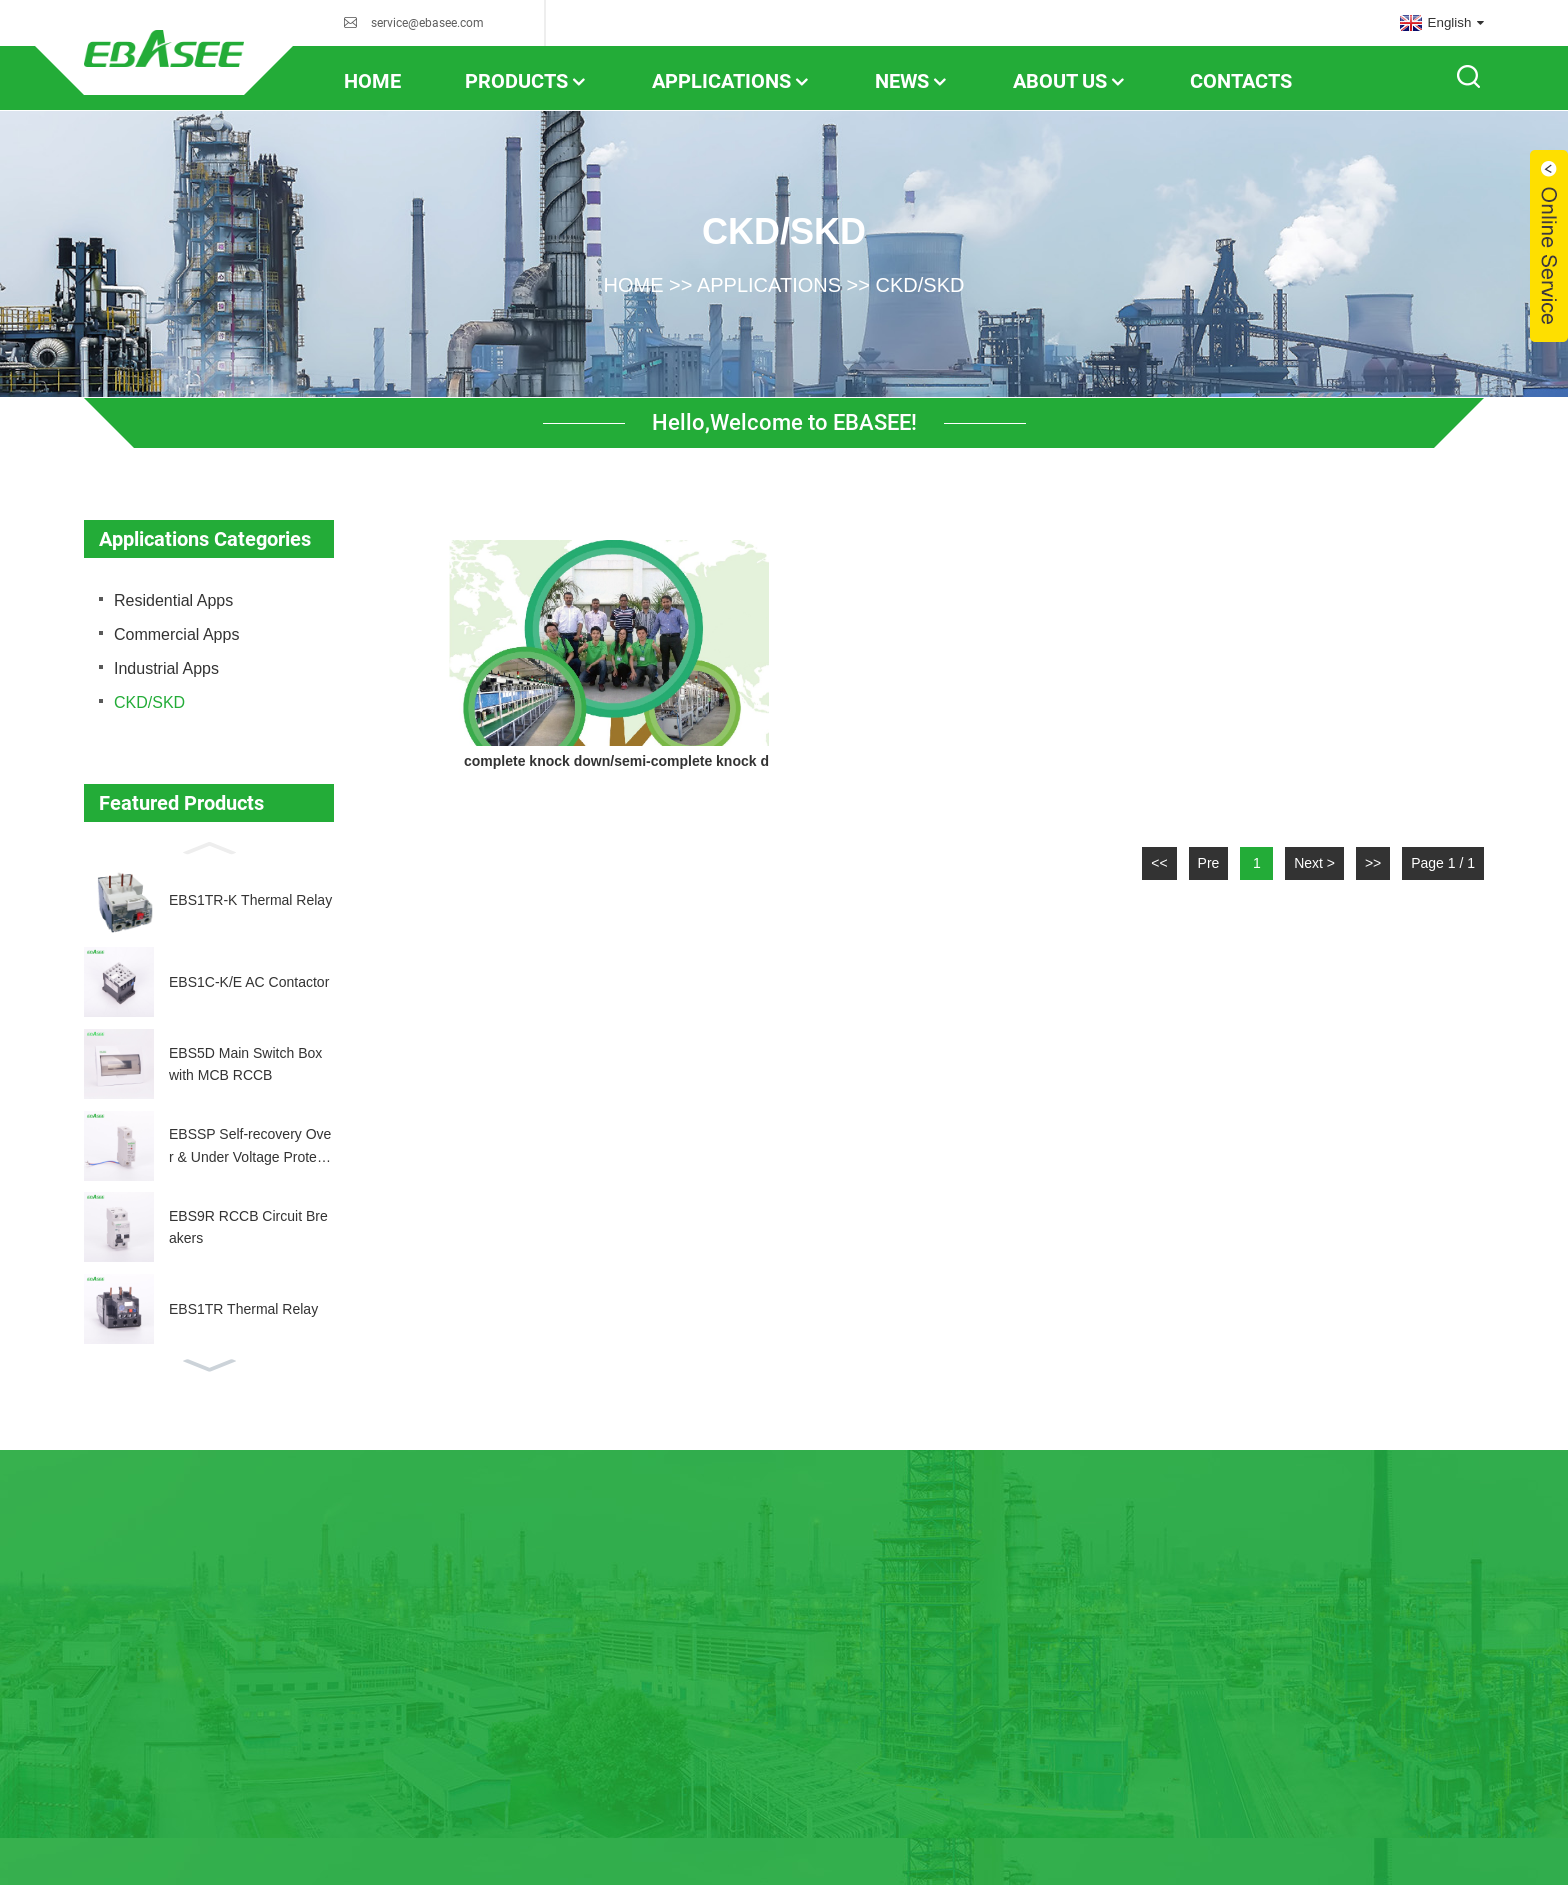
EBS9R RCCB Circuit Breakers (248, 1227)
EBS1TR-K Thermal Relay (250, 900)
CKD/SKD (920, 284)
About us (1070, 81)
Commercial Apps (176, 634)
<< (1159, 863)
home (372, 81)
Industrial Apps (166, 668)
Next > (1314, 863)
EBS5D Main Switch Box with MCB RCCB (245, 1064)
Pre (1209, 863)
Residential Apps (173, 600)
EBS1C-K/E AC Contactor (249, 982)
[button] (209, 846)
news (912, 81)
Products (526, 81)
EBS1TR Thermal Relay (243, 1309)
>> (1373, 863)
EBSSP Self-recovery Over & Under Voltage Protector (250, 1147)
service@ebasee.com (427, 23)
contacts (1241, 81)
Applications (731, 81)
